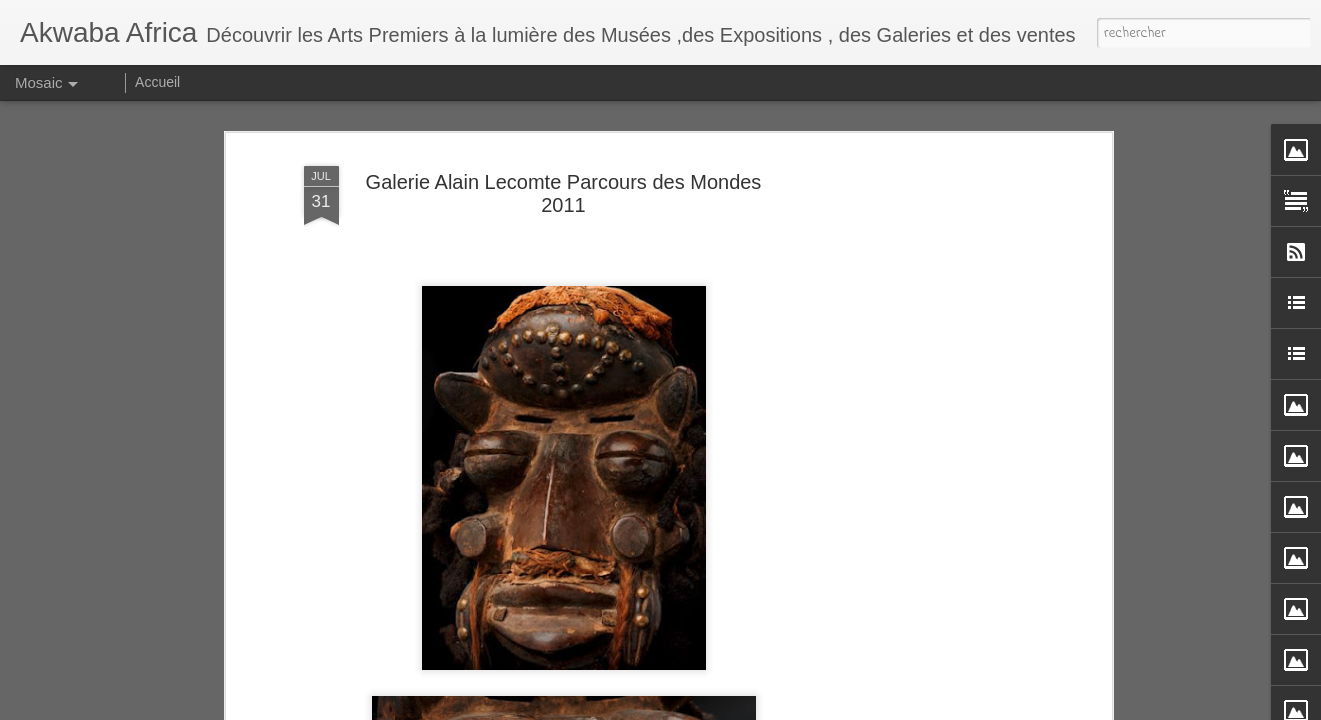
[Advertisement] (934, 300)
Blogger (871, 706)
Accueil (157, 82)
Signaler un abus (936, 706)
